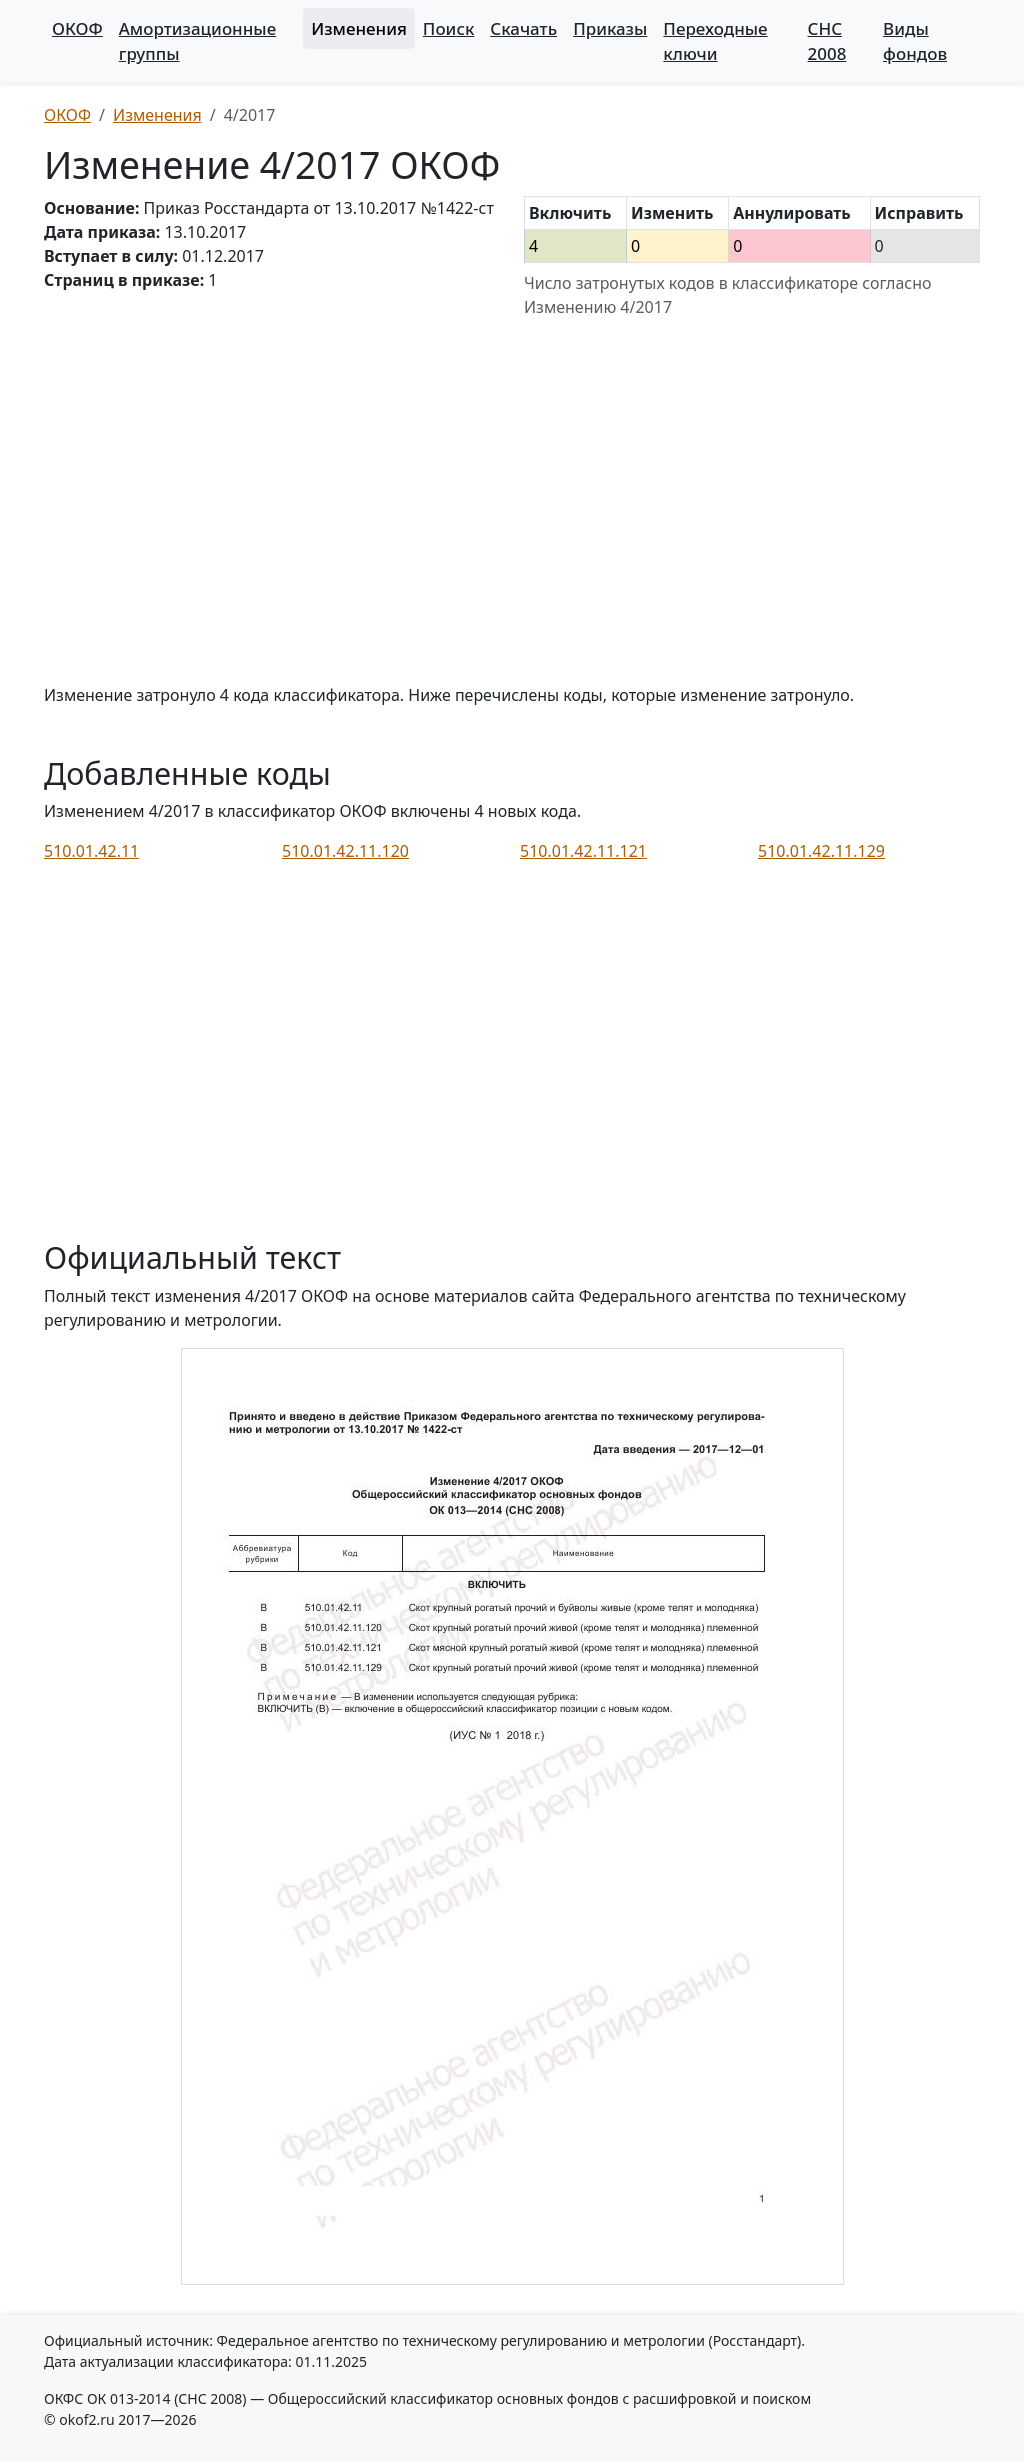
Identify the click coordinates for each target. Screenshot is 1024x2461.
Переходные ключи (715, 41)
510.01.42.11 (91, 851)
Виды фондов (915, 41)
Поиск (448, 28)
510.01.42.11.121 (583, 851)
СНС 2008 (827, 41)
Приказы (610, 28)
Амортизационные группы (197, 41)
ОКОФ (77, 28)
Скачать (523, 28)
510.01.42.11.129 (821, 851)
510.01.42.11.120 (345, 851)
